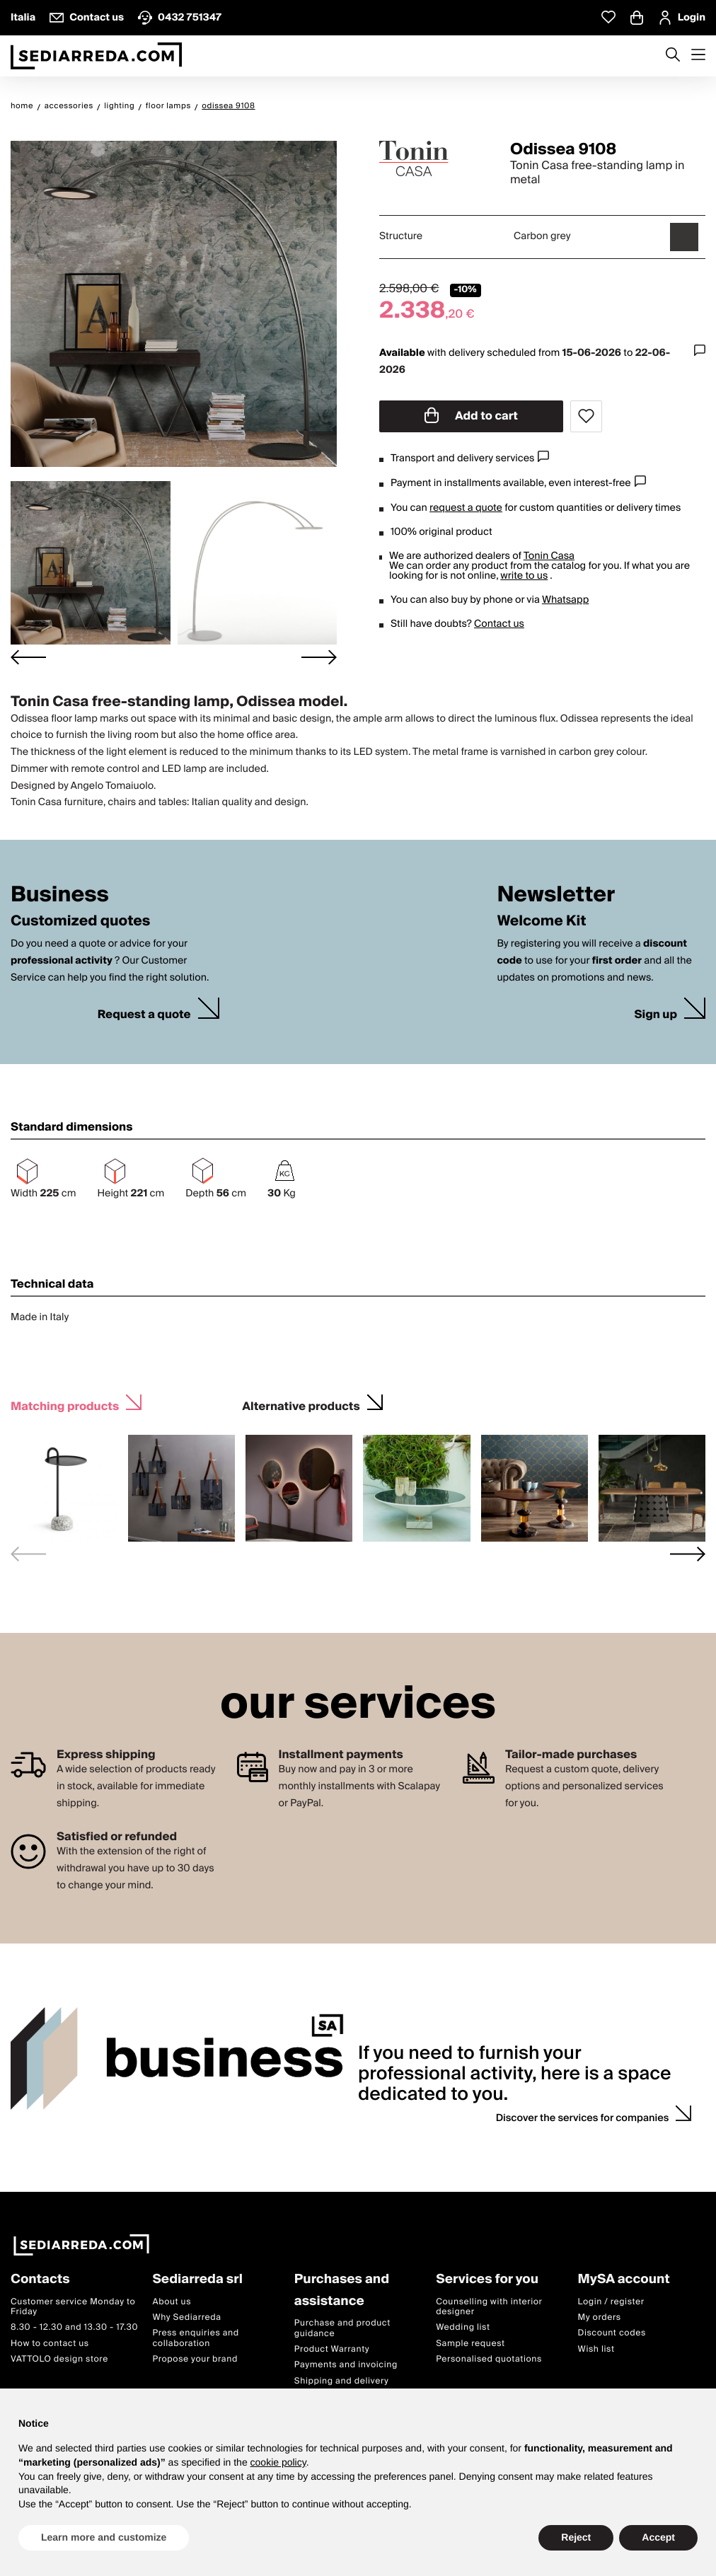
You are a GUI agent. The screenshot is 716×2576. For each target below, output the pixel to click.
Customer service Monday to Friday (73, 2306)
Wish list (596, 2349)
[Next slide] (319, 656)
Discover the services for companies (582, 2118)
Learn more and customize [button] (103, 2537)
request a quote (465, 507)
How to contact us (50, 2343)
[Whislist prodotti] (608, 17)
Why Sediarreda (186, 2317)
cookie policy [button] (278, 2462)
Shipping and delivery (341, 2381)
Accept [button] (658, 2537)
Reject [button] (576, 2537)
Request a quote (144, 1015)
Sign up (655, 1015)
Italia (23, 17)
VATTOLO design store (59, 2359)
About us (171, 2301)
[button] (91, 563)
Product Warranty (331, 2349)
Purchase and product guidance (342, 2328)
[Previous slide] (28, 1554)
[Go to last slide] (28, 656)
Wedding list (463, 2328)
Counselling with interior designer (489, 2306)
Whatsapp (565, 599)
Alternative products (300, 1405)
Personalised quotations (489, 2359)
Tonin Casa (549, 556)
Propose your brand (195, 2359)
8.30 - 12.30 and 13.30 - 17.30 (74, 2328)
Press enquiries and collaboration (195, 2338)
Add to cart (471, 416)
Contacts (40, 2280)
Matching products (65, 1405)
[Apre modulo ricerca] (673, 55)
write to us (524, 575)
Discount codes (612, 2333)
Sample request (470, 2343)
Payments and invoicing (346, 2365)
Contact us (499, 624)
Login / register (611, 2301)
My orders (599, 2317)
